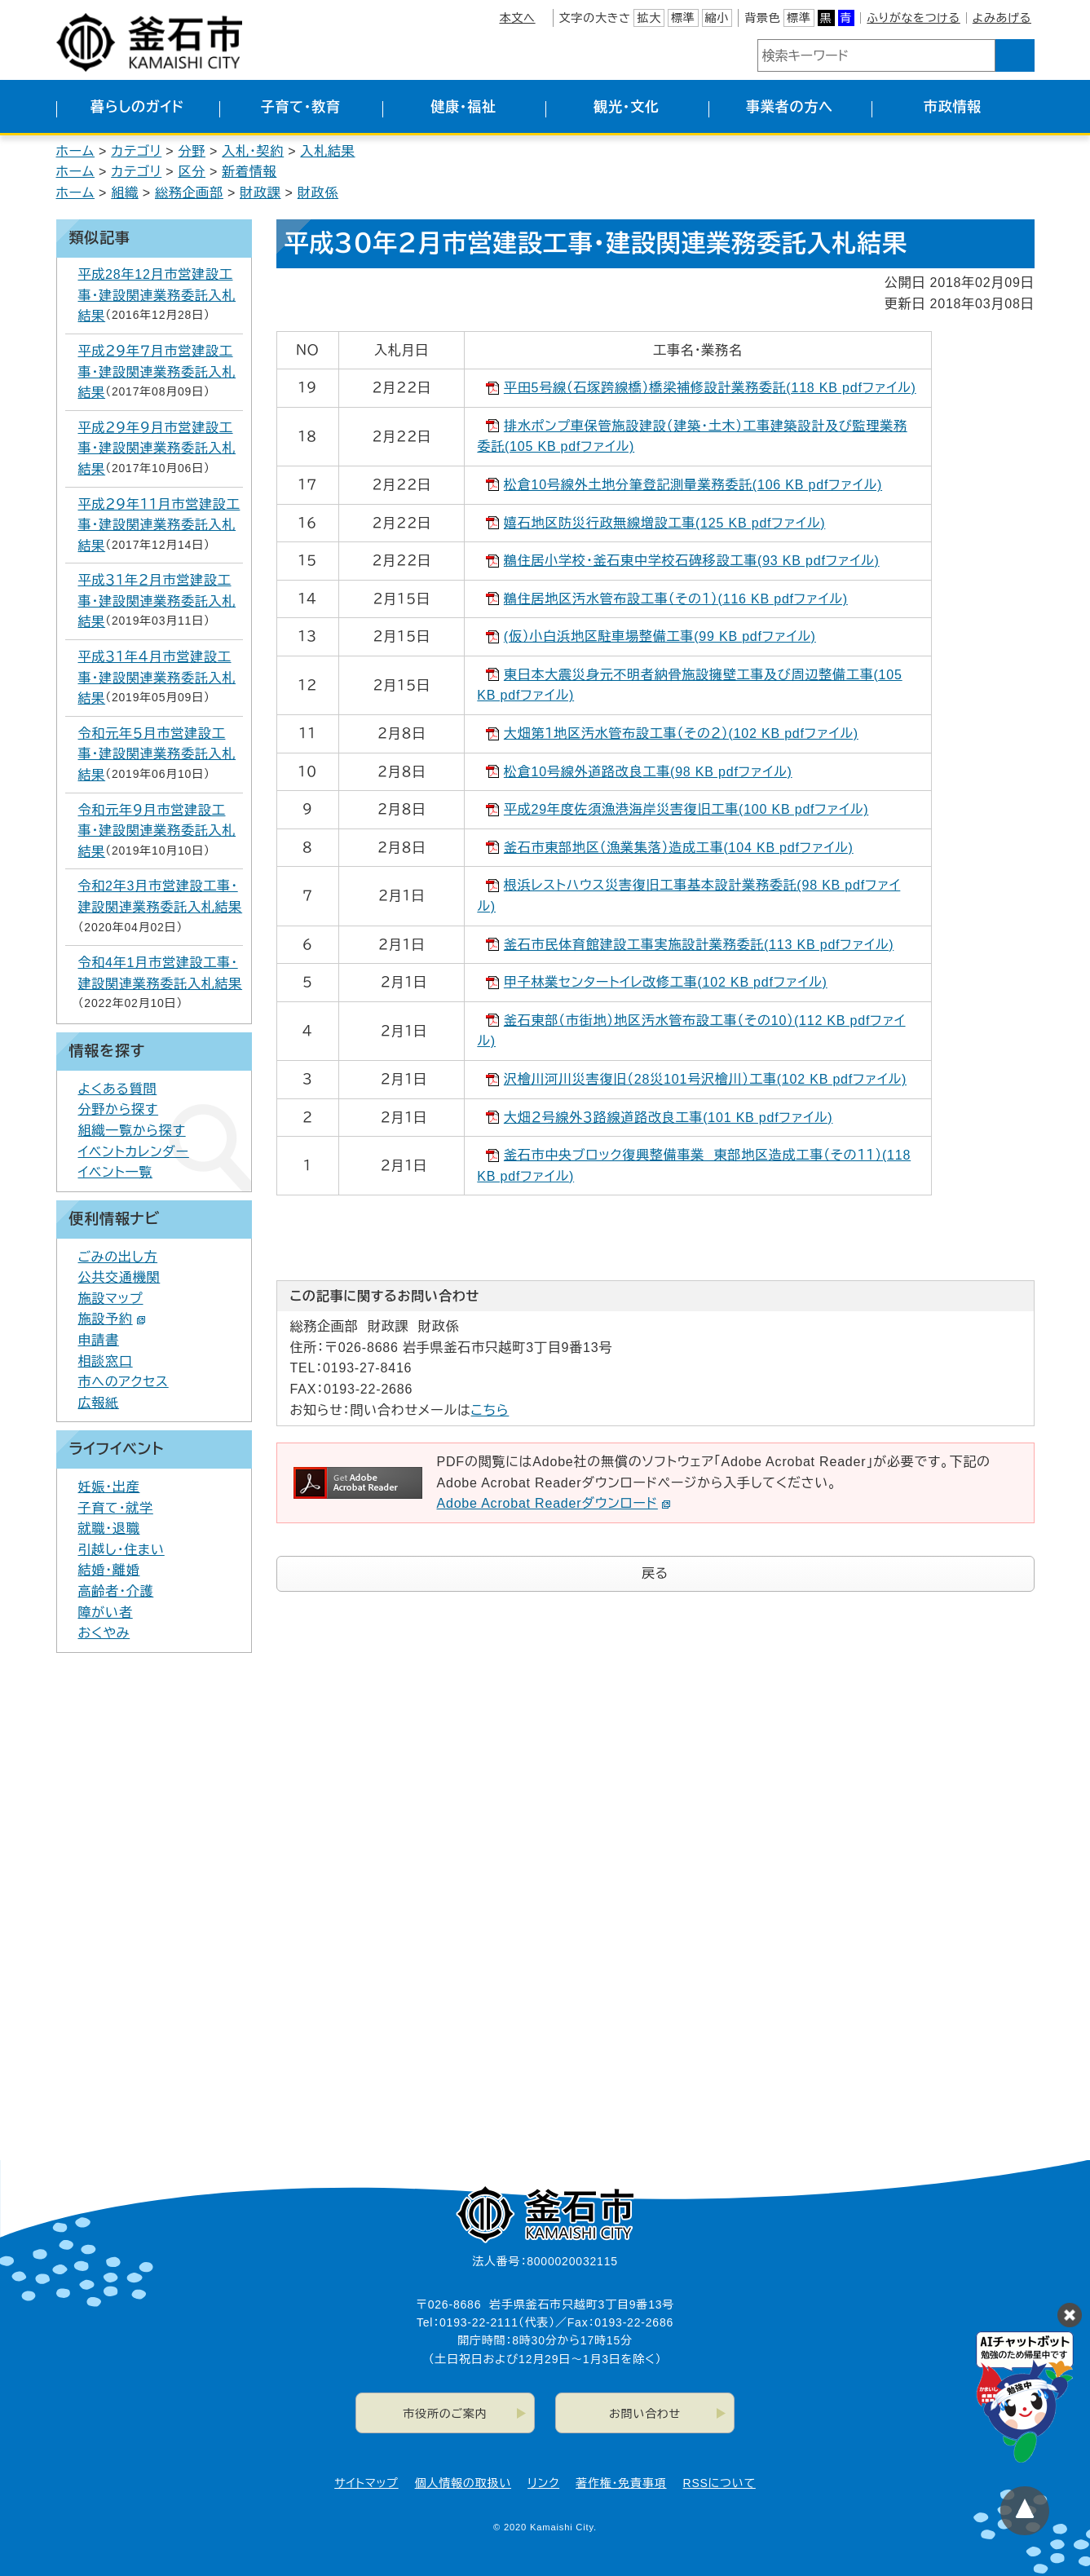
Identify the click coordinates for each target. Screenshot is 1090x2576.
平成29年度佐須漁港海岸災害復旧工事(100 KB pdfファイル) (686, 809)
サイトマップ (366, 2483)
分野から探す (118, 1109)
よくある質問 (117, 1089)
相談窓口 (105, 1361)
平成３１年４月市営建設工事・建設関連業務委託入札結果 (157, 677)
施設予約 (112, 1319)
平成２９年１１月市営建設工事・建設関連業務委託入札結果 (159, 525)
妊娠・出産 (109, 1487)
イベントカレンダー (133, 1152)
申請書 (98, 1340)
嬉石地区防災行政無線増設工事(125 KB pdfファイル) (664, 523)
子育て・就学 (115, 1508)
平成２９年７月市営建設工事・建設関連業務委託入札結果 (157, 372)
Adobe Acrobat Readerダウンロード (554, 1503)
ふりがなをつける (913, 18)
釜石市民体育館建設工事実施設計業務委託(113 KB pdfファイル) (699, 945)
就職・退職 (109, 1528)
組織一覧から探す (132, 1131)
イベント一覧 (115, 1172)
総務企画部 (189, 193)
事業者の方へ (789, 107)
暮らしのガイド (137, 107)
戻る (655, 1573)
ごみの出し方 (118, 1257)
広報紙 (98, 1403)
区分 (191, 172)
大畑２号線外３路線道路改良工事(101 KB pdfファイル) (668, 1118)
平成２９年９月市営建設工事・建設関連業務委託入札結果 (157, 448)
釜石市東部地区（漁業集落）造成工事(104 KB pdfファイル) (679, 848)
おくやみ (104, 1633)
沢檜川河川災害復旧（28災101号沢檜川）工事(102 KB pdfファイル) (705, 1079)
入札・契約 (253, 151)
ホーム (75, 151)
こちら (490, 1410)
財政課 (260, 193)
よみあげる (1002, 18)
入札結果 (327, 151)
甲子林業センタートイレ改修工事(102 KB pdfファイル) (665, 982)
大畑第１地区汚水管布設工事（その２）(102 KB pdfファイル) (681, 733)
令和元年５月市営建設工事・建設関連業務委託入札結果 (157, 754)
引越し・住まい (121, 1550)
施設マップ (110, 1299)
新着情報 (249, 172)
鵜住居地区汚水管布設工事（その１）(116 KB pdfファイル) (676, 599)
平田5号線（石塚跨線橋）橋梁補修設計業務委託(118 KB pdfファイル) (710, 388)
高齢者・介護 (116, 1591)
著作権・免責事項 (621, 2483)
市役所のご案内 (445, 2413)
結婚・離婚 (109, 1570)
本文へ (517, 18)
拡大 (649, 17)
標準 (683, 17)
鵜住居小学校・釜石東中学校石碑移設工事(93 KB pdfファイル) (692, 561)
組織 (125, 193)
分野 (191, 151)
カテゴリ (136, 151)
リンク (543, 2483)
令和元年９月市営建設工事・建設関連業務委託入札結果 (157, 831)
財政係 (318, 193)
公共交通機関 (119, 1277)
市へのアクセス (123, 1382)
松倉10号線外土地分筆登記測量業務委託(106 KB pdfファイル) (693, 485)
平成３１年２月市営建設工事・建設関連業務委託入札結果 (157, 601)
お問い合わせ (645, 2413)
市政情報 (953, 107)
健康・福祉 (463, 107)
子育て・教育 (300, 107)
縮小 (717, 17)
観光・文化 (627, 107)
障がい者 (105, 1612)
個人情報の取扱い (463, 2483)
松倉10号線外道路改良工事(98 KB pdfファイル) (648, 772)
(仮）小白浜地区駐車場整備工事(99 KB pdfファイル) (660, 636)
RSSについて (719, 2483)
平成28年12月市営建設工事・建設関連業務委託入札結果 (157, 295)
